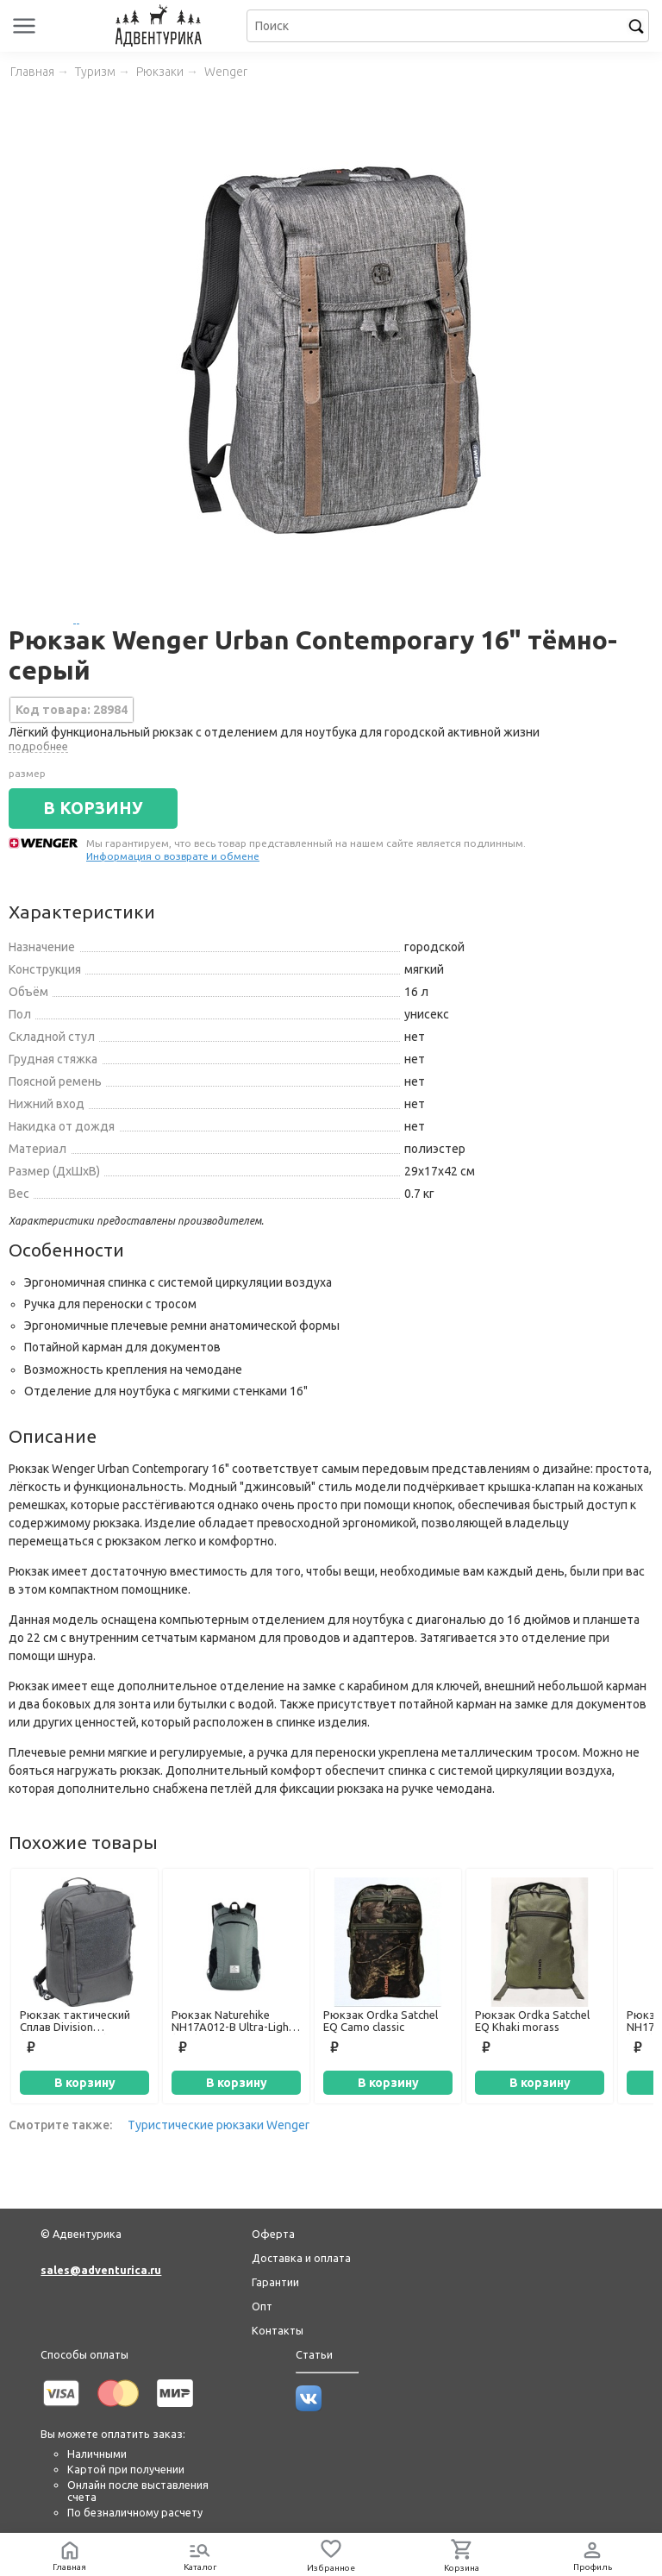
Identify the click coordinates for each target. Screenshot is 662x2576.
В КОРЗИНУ (93, 808)
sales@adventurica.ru (101, 2270)
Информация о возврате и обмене (172, 856)
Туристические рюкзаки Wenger (218, 2125)
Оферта (273, 2234)
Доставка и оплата (301, 2258)
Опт (262, 2306)
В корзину (85, 2083)
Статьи (314, 2354)
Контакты (277, 2330)
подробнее (38, 746)
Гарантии (275, 2282)
